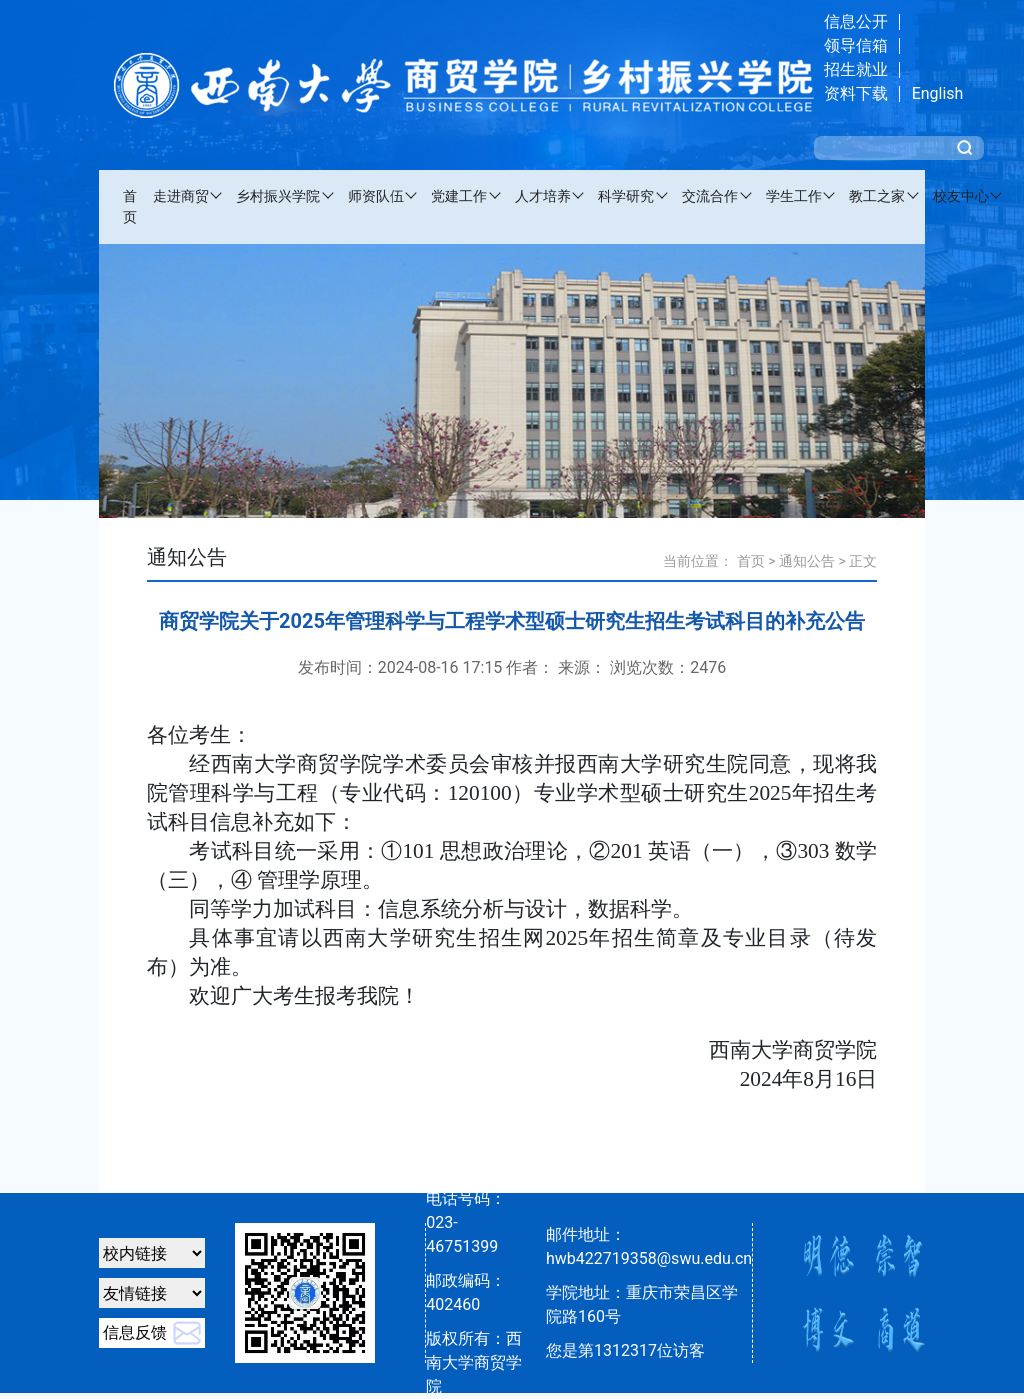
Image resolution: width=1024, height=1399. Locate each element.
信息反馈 (135, 1332)
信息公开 (856, 21)
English (938, 93)
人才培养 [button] (543, 196)
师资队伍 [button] (376, 196)
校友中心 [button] (961, 196)
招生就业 (856, 69)
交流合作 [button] (710, 196)
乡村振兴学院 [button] (278, 196)
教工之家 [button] (877, 196)
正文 (863, 561)
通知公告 (807, 561)
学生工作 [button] (794, 196)
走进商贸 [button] (181, 196)
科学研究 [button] (626, 196)
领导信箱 (856, 45)
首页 (130, 206)
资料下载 (856, 93)
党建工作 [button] (459, 196)
